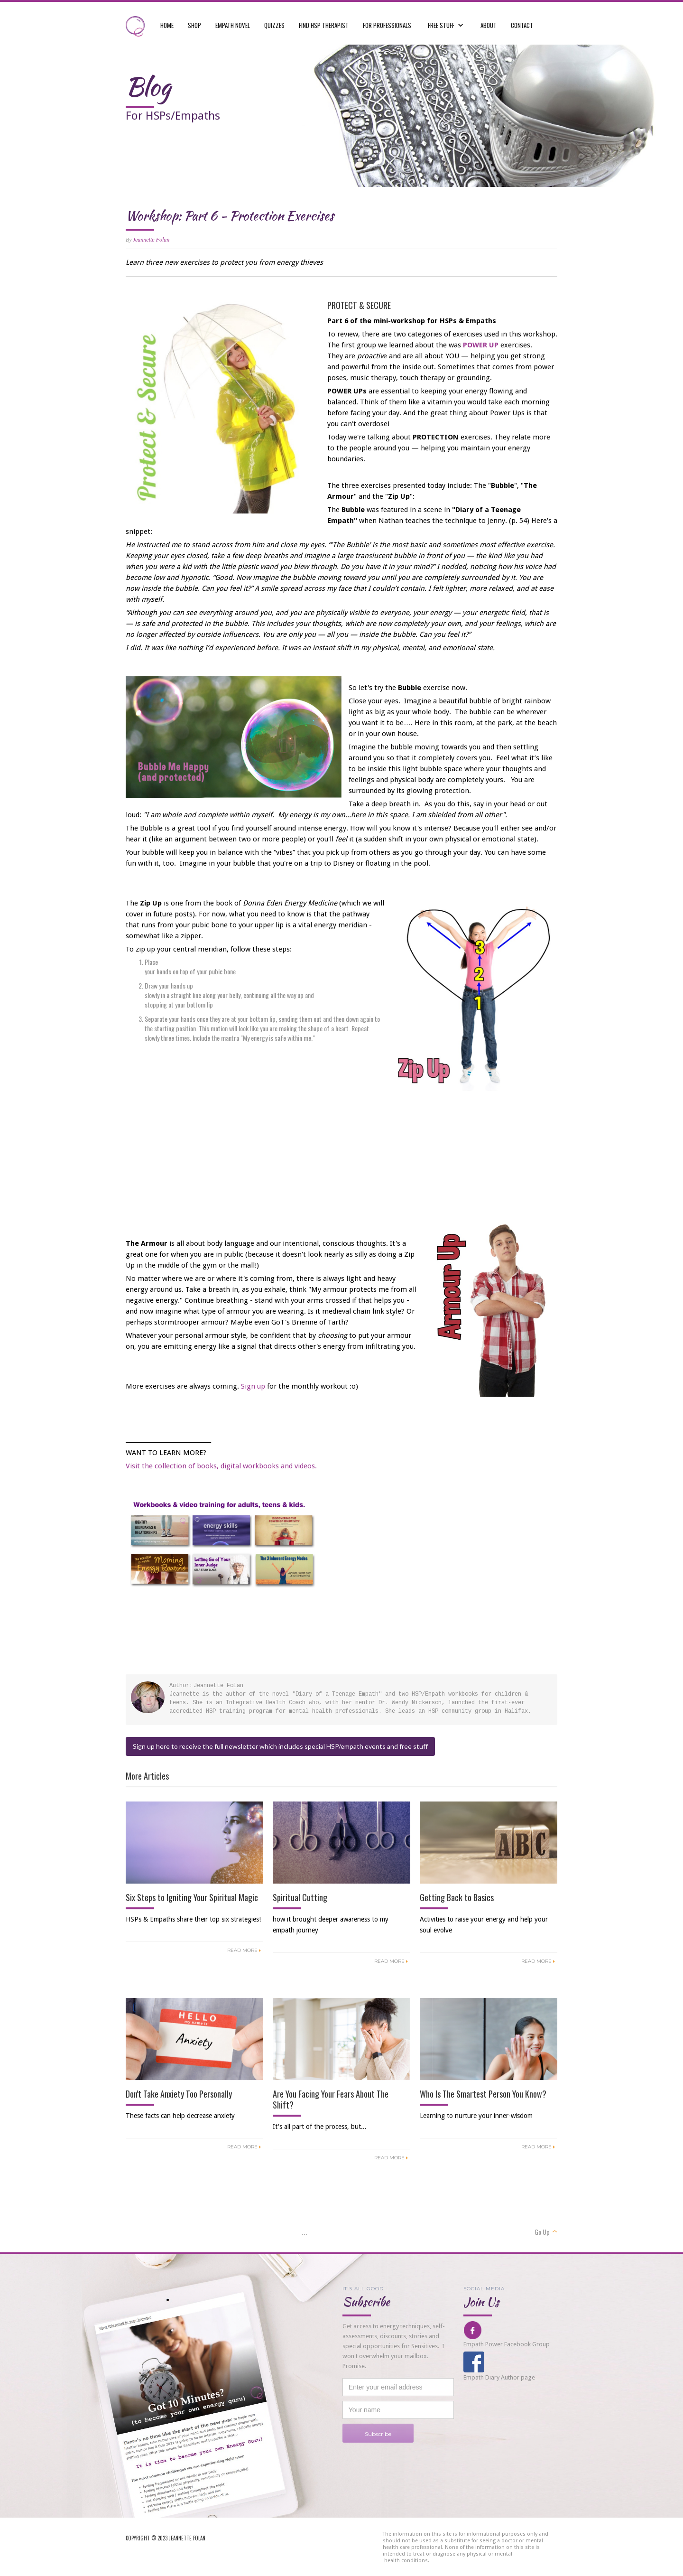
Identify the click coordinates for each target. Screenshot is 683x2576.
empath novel (232, 25)
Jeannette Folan (151, 239)
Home (167, 25)
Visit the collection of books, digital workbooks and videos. (221, 1466)
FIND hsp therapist (324, 25)
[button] (445, 20)
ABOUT (488, 25)
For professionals (387, 25)
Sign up (253, 1386)
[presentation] (414, 2461)
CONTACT (522, 25)
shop (194, 25)
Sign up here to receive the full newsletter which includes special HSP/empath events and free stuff (280, 1746)
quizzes (274, 25)
